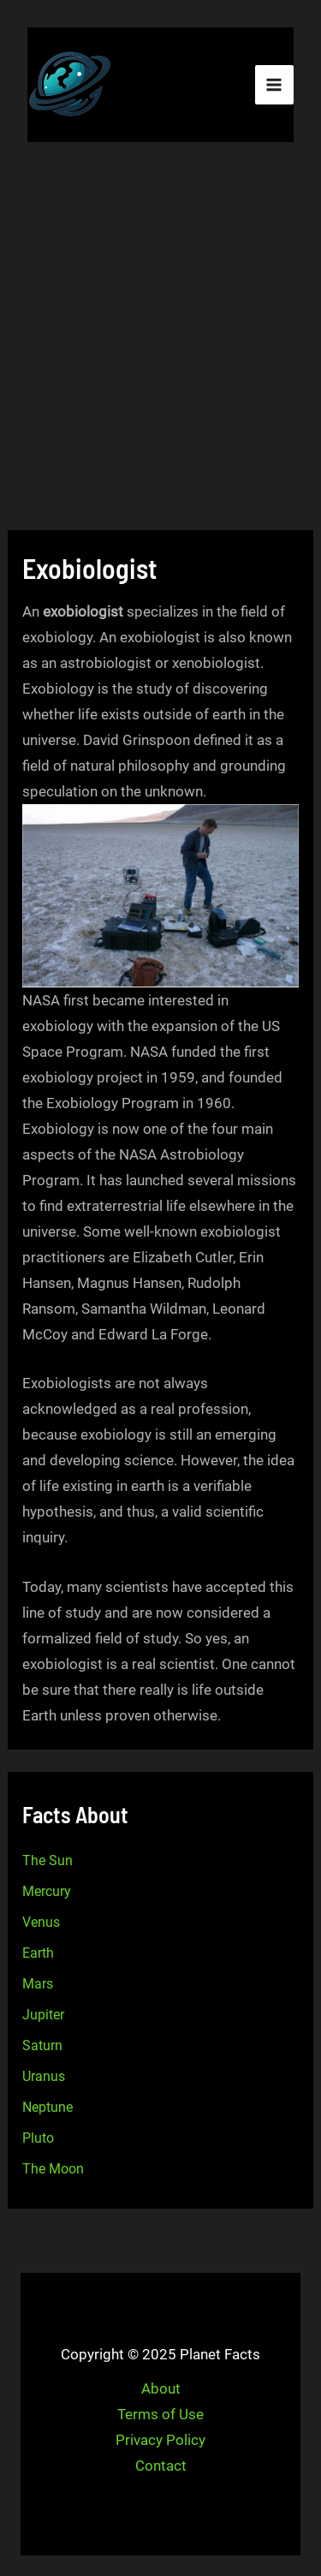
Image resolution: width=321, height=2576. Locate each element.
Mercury (46, 1891)
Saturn (42, 2045)
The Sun (47, 1860)
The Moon (53, 2169)
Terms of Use (160, 2414)
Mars (37, 1984)
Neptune (47, 2107)
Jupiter (43, 2015)
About (161, 2388)
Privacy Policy (160, 2439)
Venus (41, 1922)
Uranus (43, 2076)
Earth (38, 1953)
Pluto (38, 2138)
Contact (161, 2465)
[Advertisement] (160, 338)
